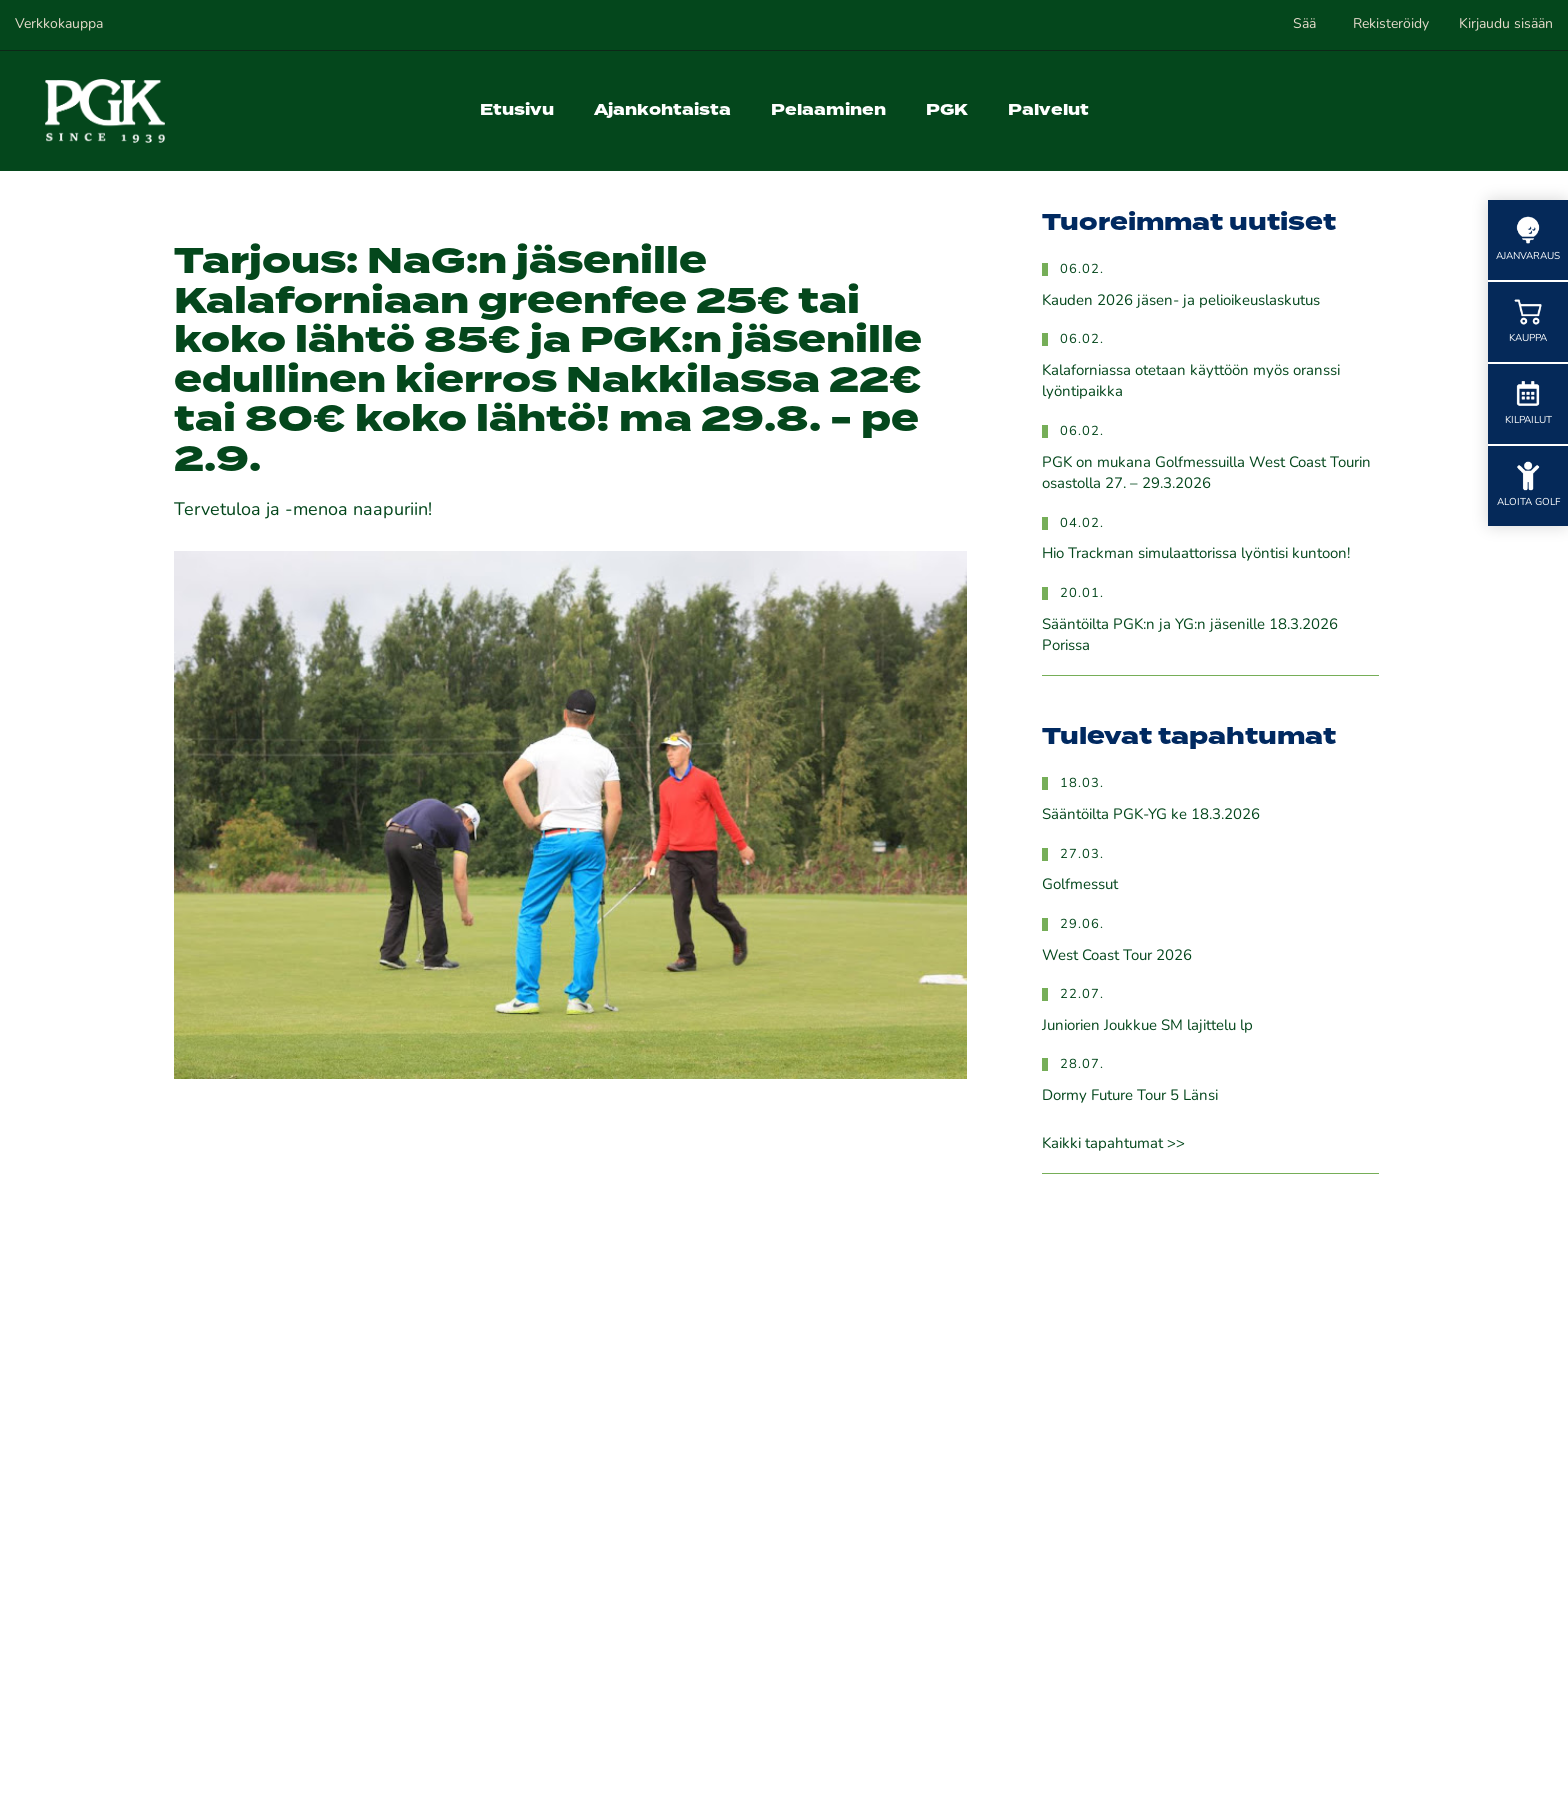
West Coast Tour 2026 (1117, 956)
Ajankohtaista (662, 110)
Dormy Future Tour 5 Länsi (1130, 1096)
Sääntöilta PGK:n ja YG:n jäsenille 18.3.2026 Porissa (1190, 636)
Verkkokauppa (59, 24)
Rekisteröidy (1391, 24)
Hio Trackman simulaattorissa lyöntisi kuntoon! (1196, 554)
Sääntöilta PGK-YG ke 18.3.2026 (1151, 815)
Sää (1304, 24)
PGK (947, 110)
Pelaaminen (828, 110)
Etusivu (517, 110)
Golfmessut (1080, 885)
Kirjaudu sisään (1506, 24)
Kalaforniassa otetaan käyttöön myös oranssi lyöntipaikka (1191, 382)
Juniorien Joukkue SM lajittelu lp (1147, 1026)
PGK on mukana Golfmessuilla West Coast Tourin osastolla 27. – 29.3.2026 (1206, 474)
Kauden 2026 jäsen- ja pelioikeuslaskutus (1181, 301)
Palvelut (1048, 110)
